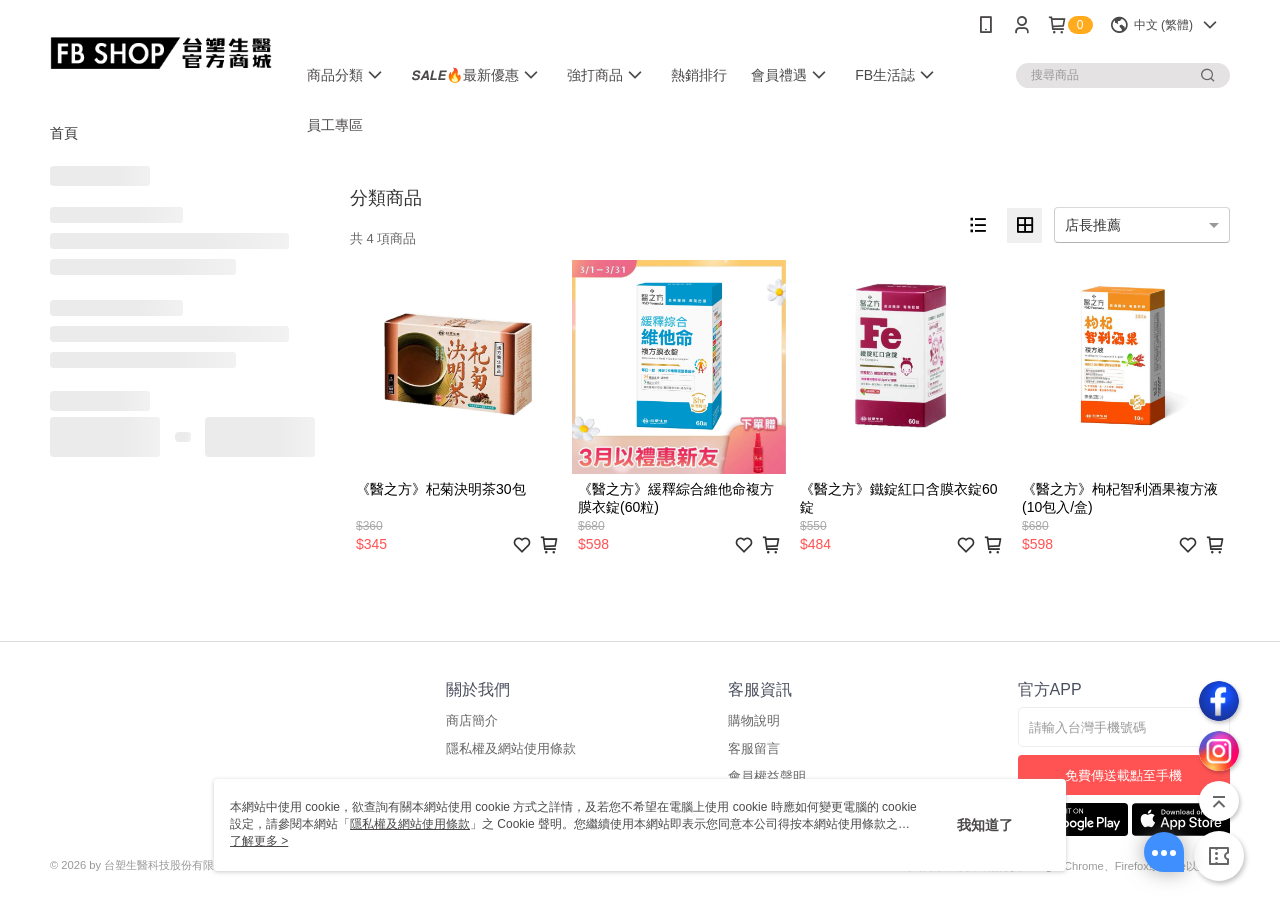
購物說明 (754, 720)
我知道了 (985, 825)
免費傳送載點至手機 (1123, 775)
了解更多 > (259, 841)
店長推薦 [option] (1093, 225)
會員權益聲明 (767, 776)
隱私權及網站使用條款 (511, 748)
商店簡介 (472, 720)
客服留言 (754, 748)
